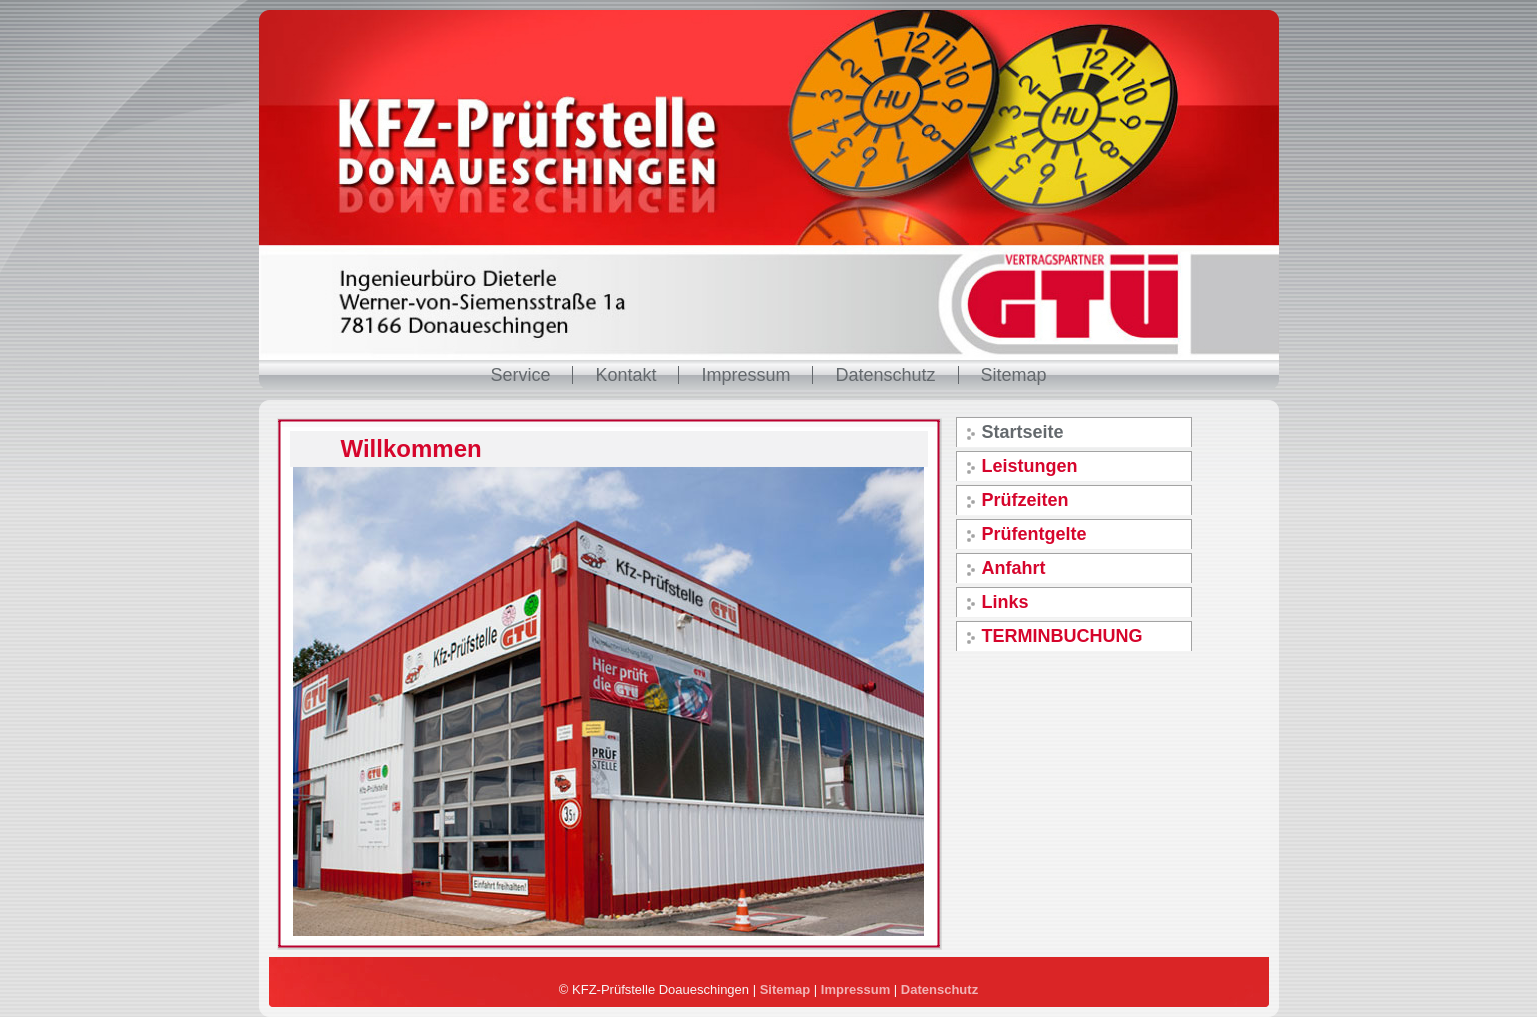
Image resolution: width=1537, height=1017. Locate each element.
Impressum (745, 375)
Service (520, 375)
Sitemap (1014, 375)
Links (1005, 602)
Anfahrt (1014, 568)
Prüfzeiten (1025, 500)
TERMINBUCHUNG (1062, 636)
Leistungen (1030, 466)
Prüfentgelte (1034, 534)
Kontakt (625, 375)
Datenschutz (885, 375)
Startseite (1023, 432)
